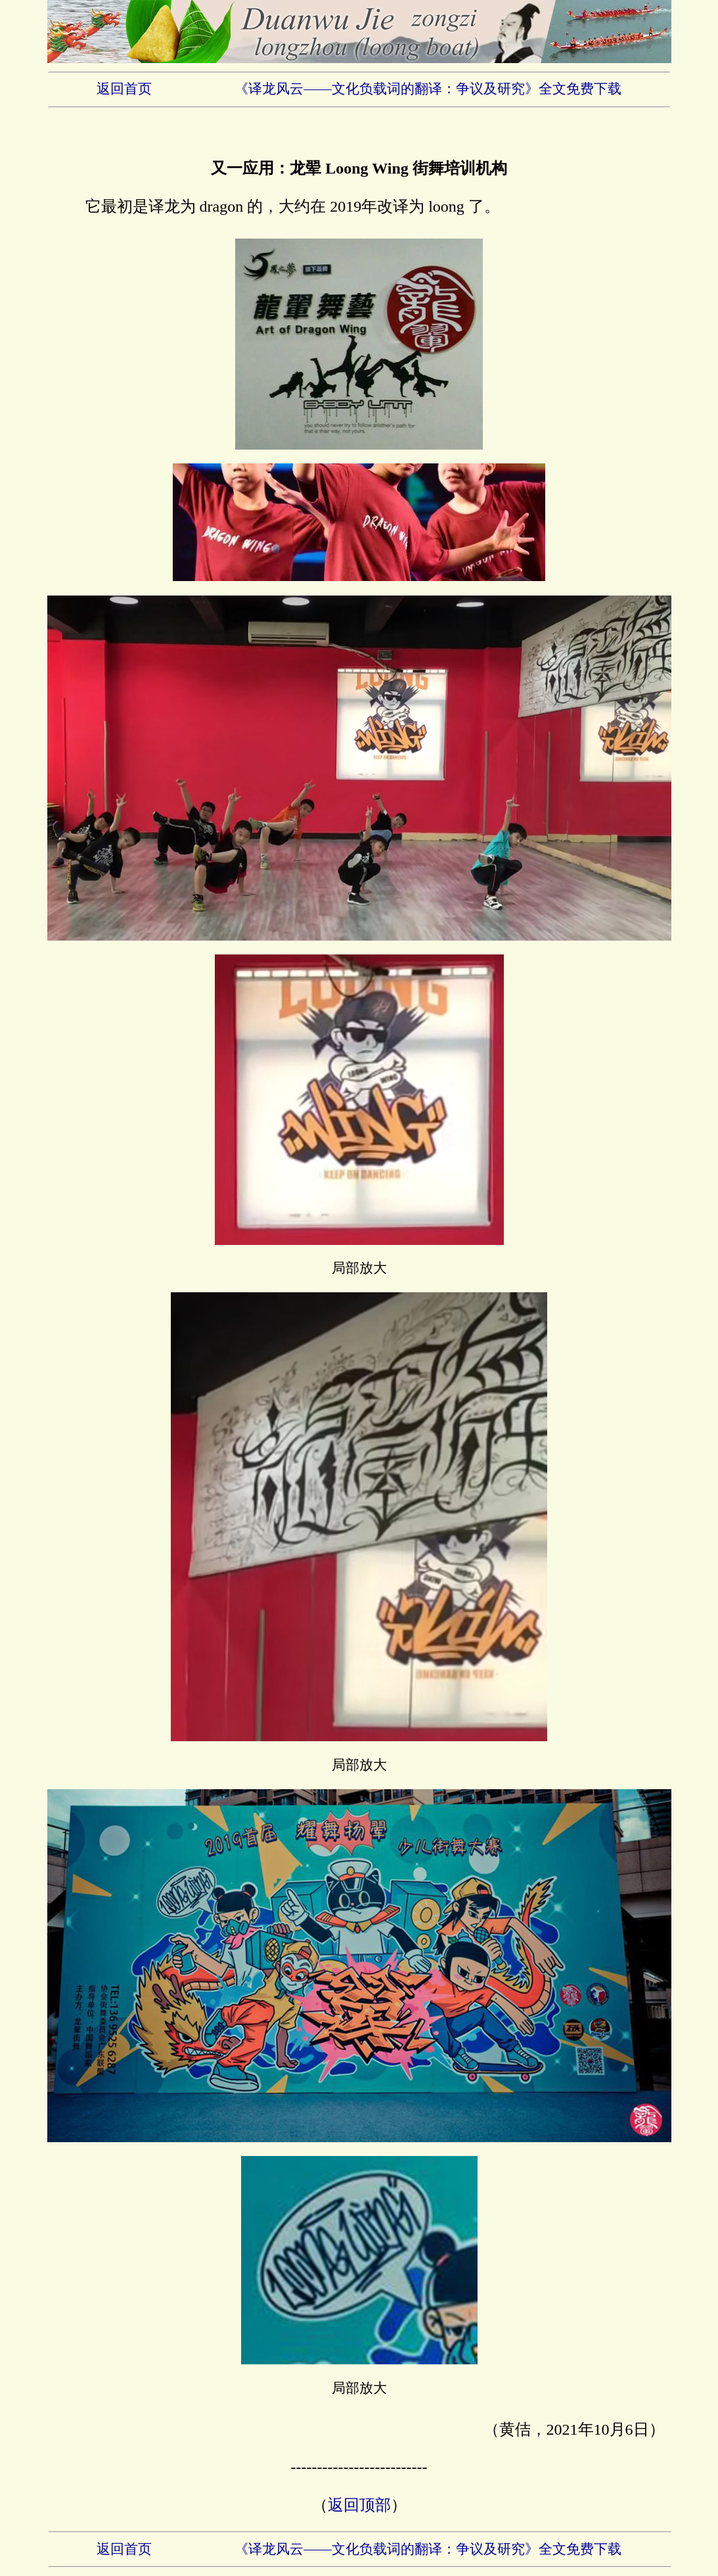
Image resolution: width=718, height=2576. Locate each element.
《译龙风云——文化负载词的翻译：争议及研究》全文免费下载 (428, 89)
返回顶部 (359, 2505)
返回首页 (124, 89)
